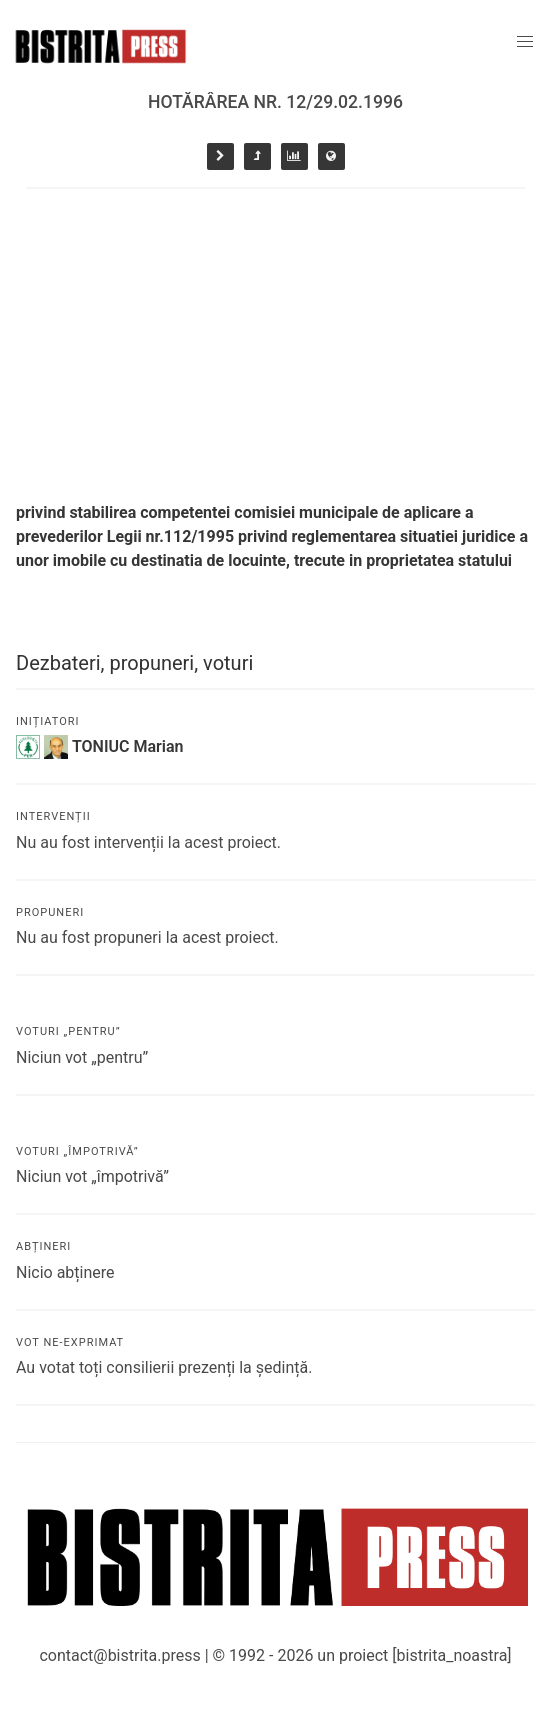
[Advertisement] (275, 339)
